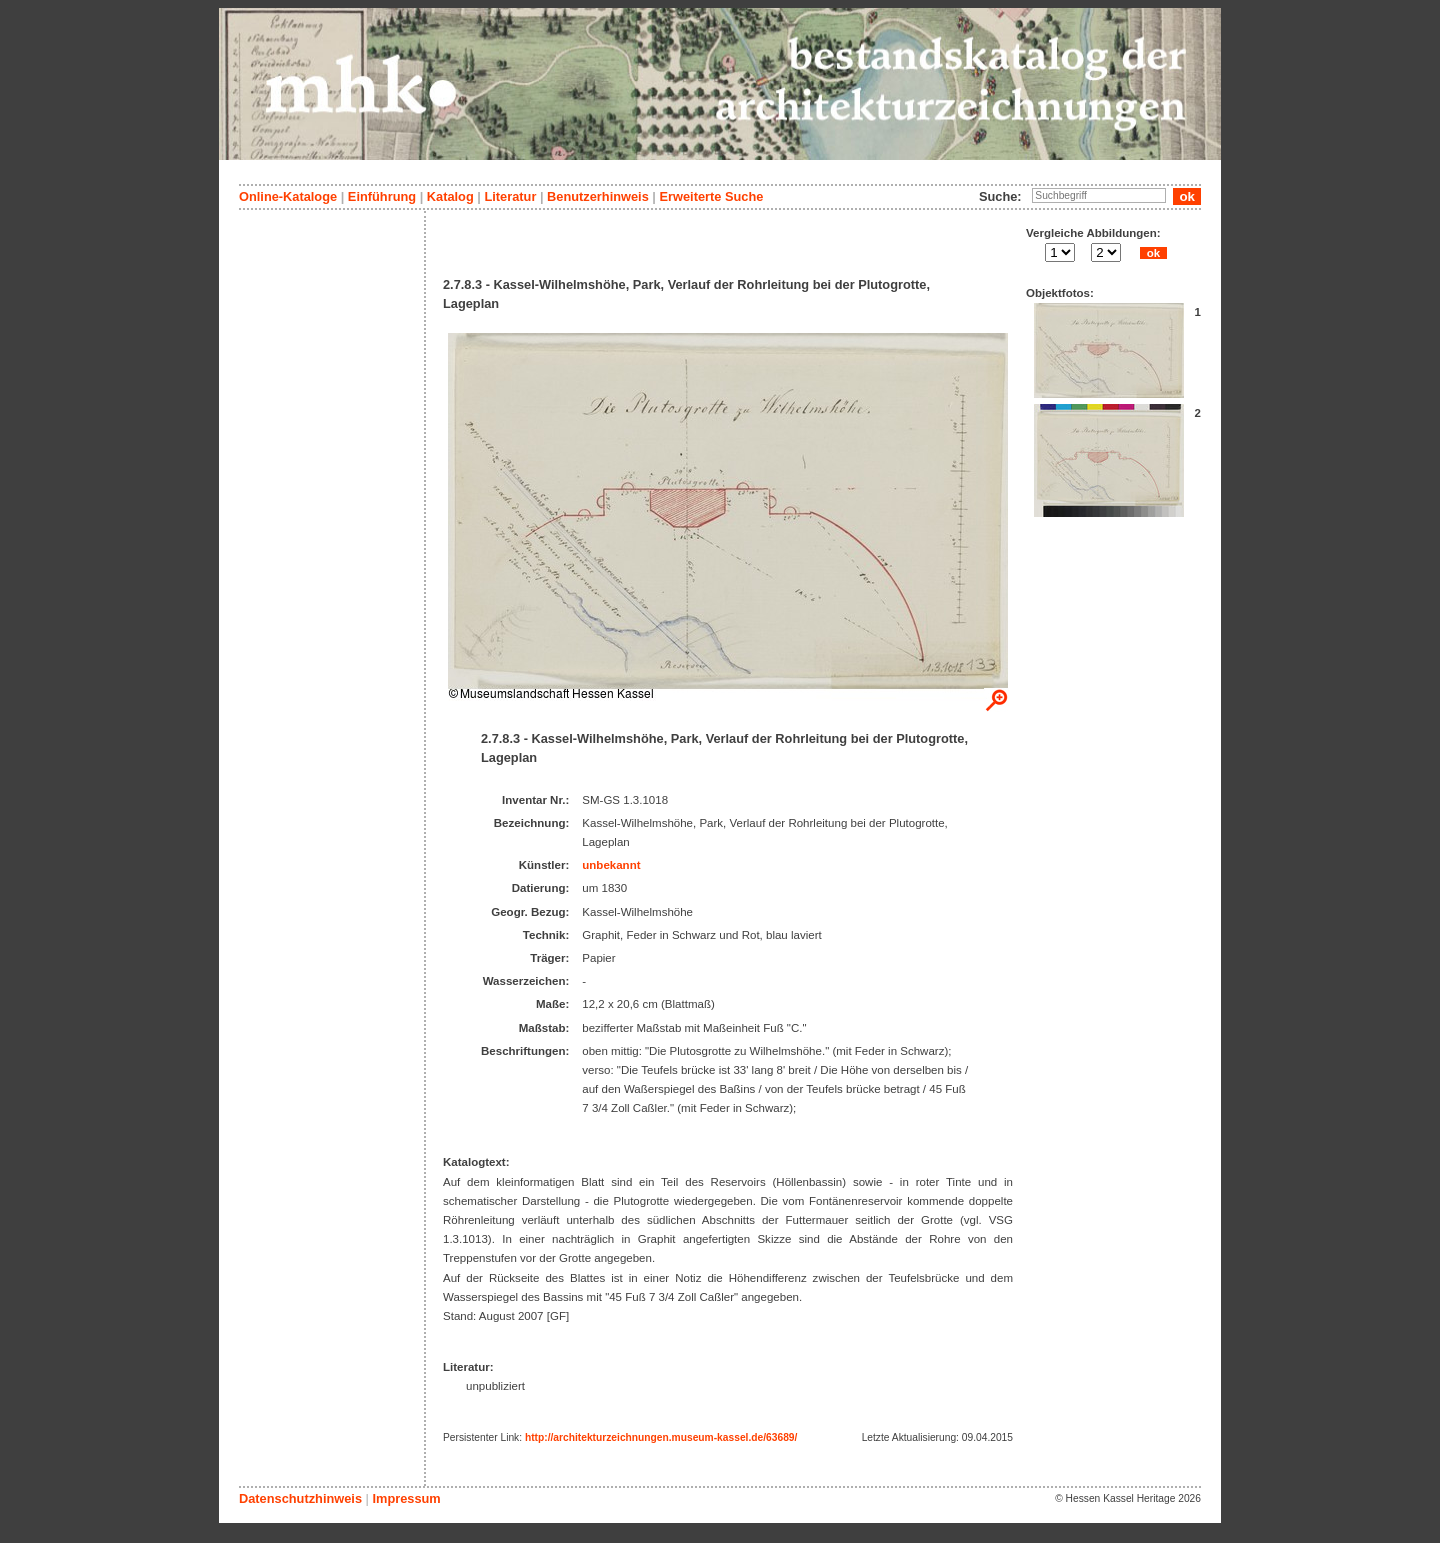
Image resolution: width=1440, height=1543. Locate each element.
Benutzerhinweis (598, 196)
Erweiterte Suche (711, 196)
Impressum (406, 1498)
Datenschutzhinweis (300, 1498)
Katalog (450, 196)
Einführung (382, 196)
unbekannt (611, 865)
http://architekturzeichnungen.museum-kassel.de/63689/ (661, 1437)
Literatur (510, 196)
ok (1153, 253)
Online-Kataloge (288, 196)
